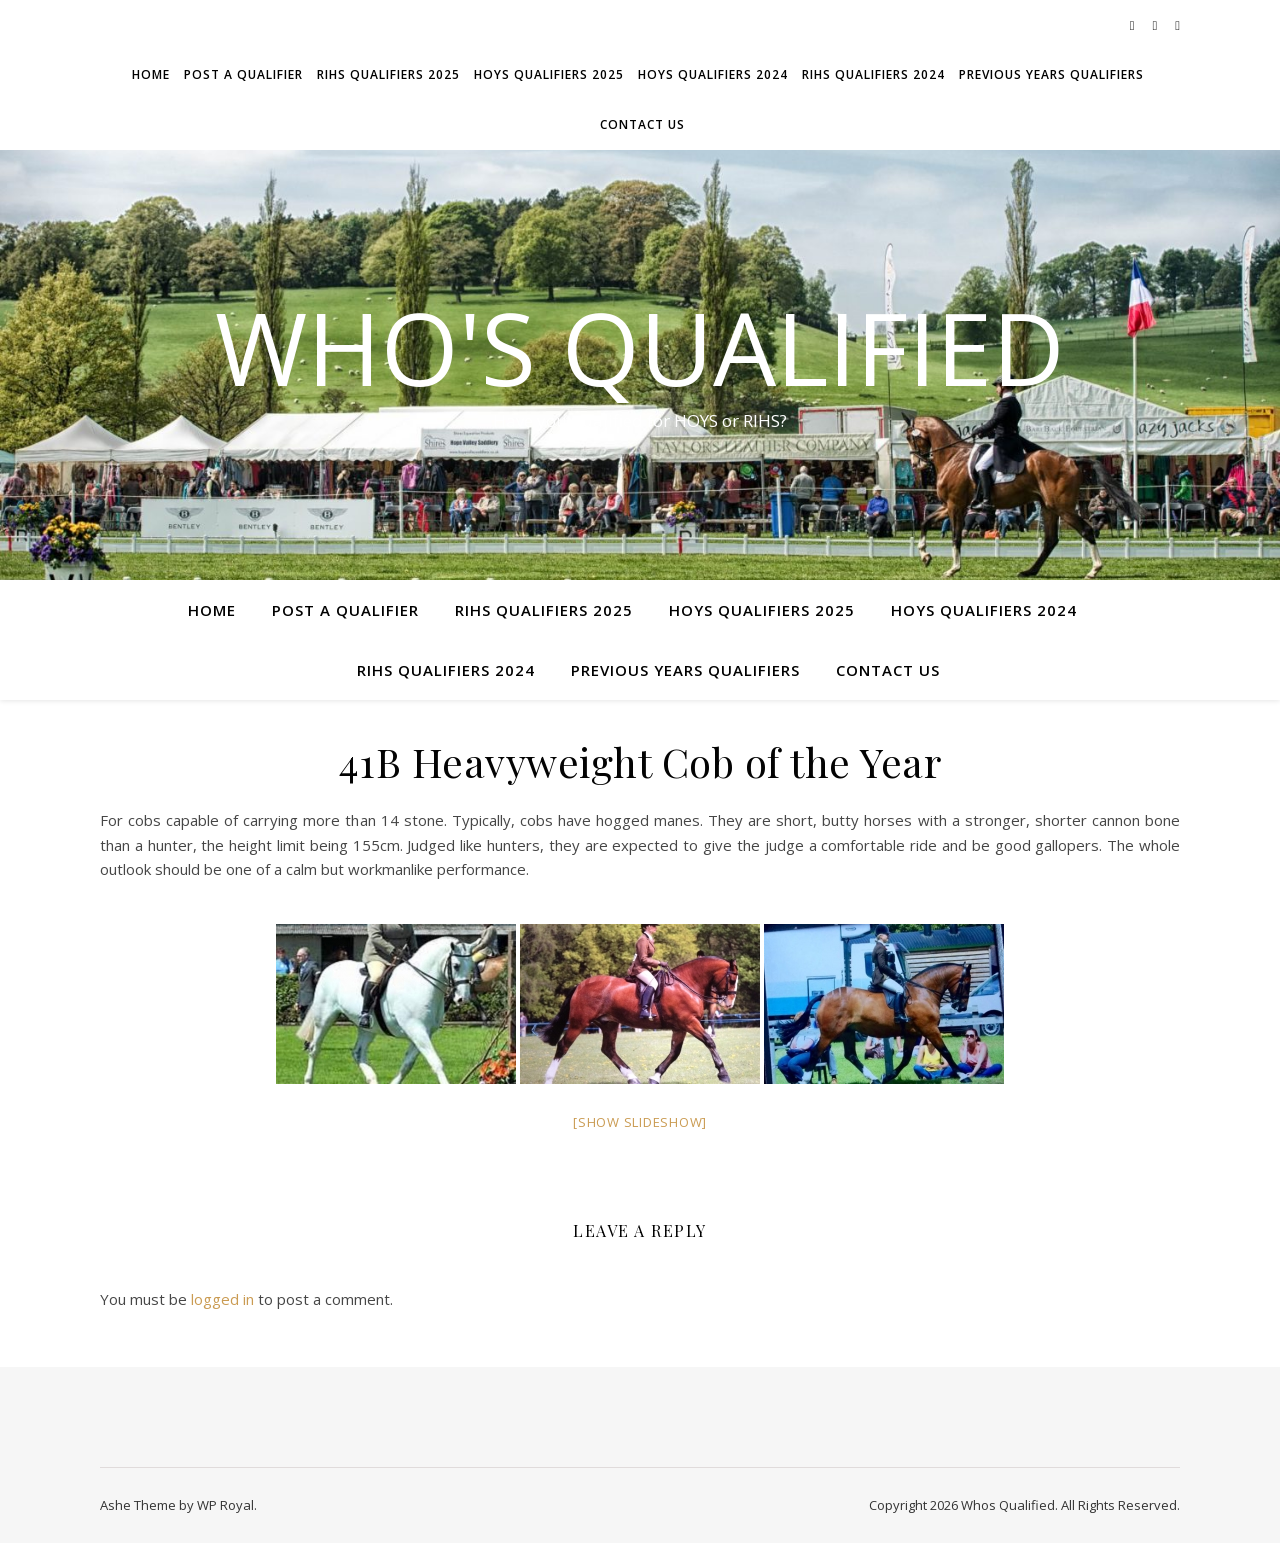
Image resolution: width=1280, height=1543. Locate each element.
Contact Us (642, 124)
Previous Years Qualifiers (1051, 74)
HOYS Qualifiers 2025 (549, 74)
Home (151, 74)
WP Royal (225, 1505)
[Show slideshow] (640, 1122)
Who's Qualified (640, 347)
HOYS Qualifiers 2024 (713, 74)
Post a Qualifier (243, 74)
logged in (222, 1299)
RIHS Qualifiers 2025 (388, 74)
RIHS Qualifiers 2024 (873, 74)
